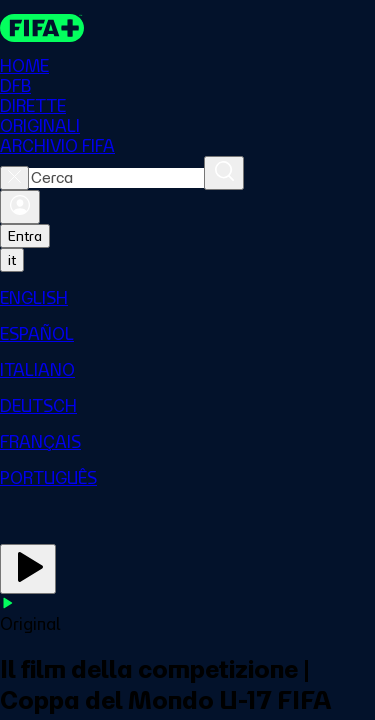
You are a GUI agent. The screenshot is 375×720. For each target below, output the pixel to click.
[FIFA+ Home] (42, 28)
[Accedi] (20, 207)
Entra (25, 236)
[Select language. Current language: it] (12, 260)
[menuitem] (187, 298)
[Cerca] (224, 173)
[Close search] (14, 178)
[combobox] (116, 178)
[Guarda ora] (28, 569)
